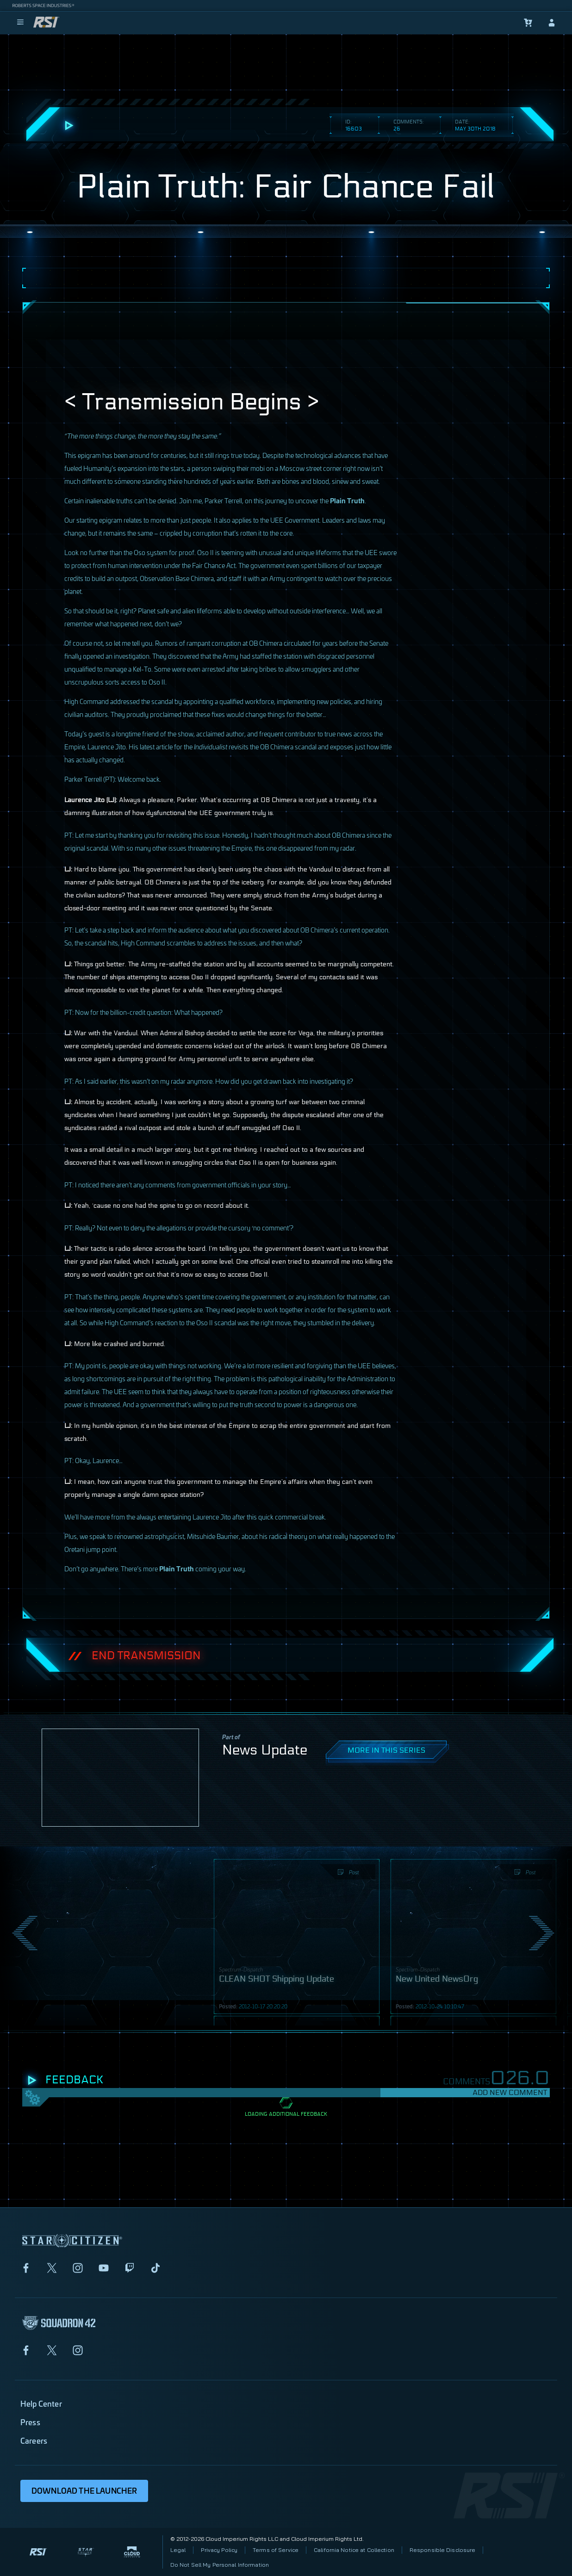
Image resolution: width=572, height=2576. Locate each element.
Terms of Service (275, 2549)
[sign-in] (551, 22)
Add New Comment (510, 2092)
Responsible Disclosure (443, 2549)
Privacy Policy (219, 2549)
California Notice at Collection (354, 2549)
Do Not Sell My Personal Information (219, 2564)
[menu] (20, 22)
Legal (178, 2549)
